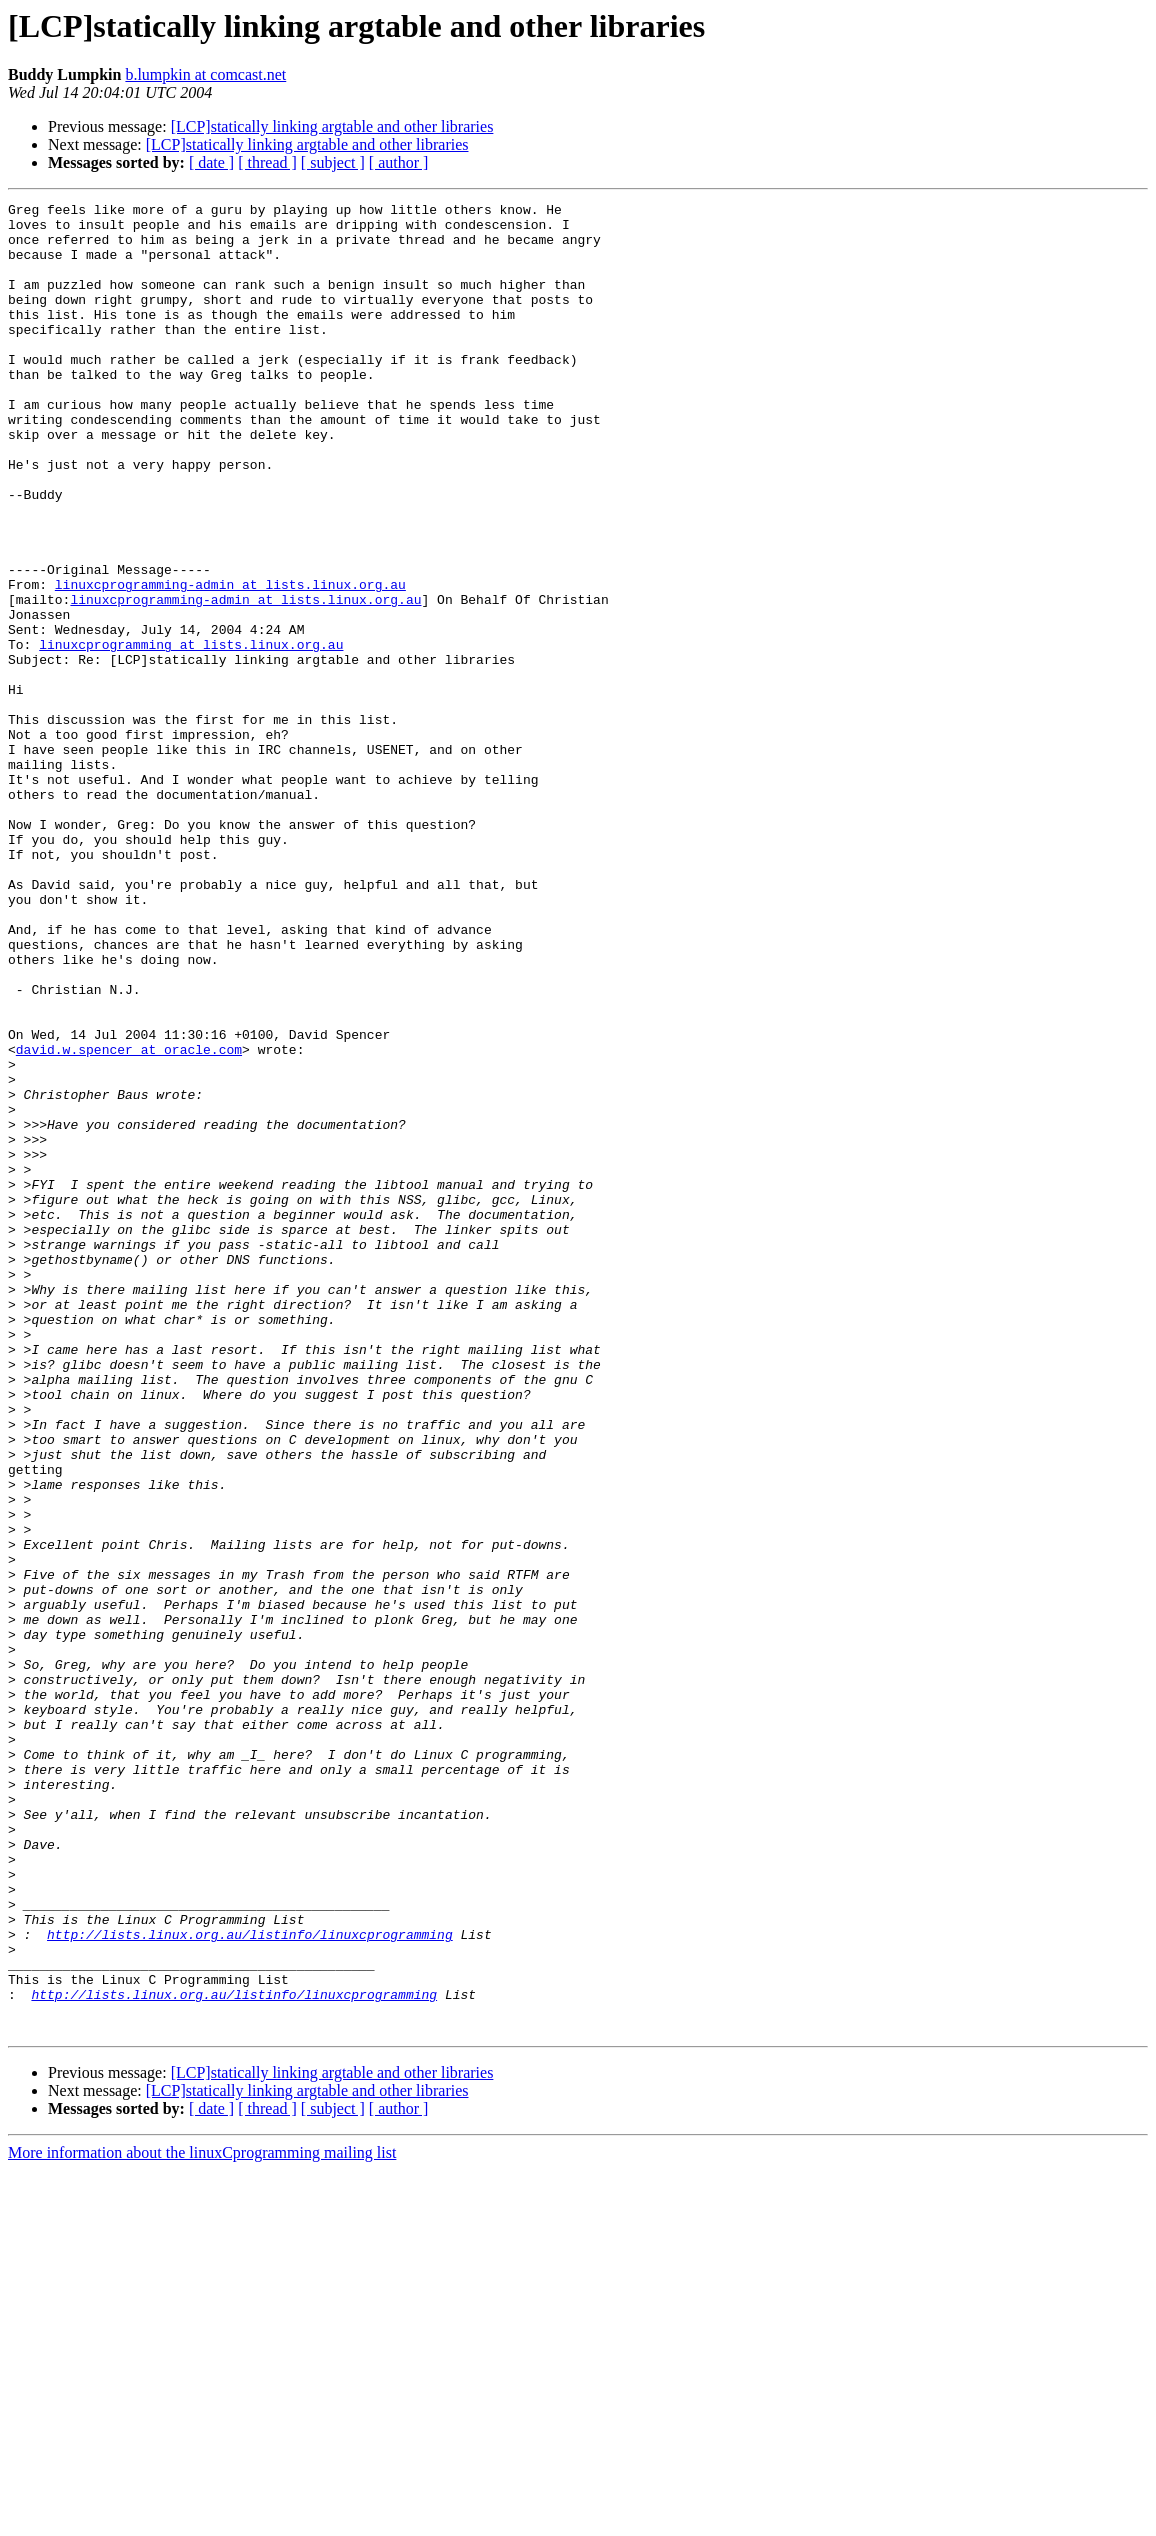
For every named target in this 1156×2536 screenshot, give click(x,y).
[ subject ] (333, 162)
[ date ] (211, 162)
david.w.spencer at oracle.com (129, 1220)
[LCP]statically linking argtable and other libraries (332, 126)
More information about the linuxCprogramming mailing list (202, 2518)
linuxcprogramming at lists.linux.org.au (191, 734)
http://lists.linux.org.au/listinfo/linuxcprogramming (250, 2282)
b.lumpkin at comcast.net (205, 74)
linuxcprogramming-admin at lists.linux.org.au (230, 662)
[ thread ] (267, 162)
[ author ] (399, 162)
